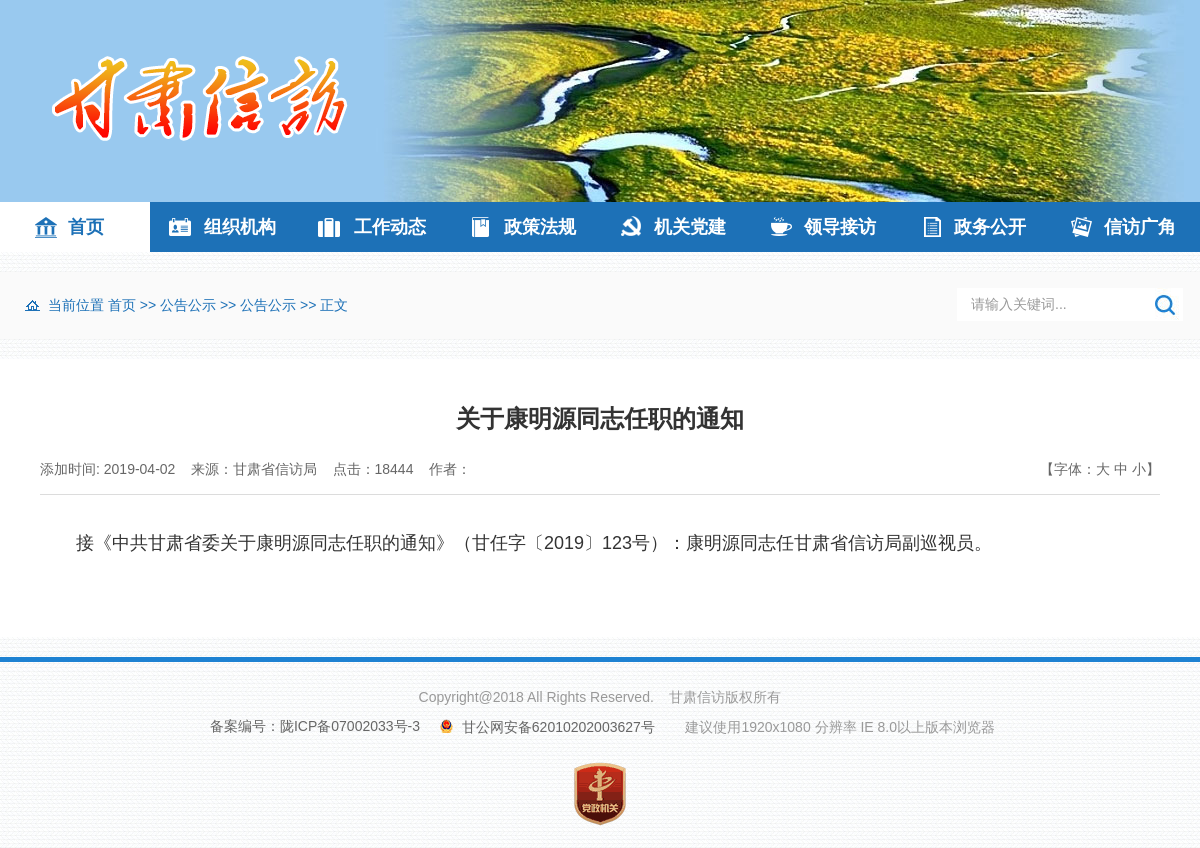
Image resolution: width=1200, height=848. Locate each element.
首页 (86, 227)
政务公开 (990, 227)
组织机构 (240, 227)
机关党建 (690, 227)
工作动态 (390, 227)
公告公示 (188, 305)
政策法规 (540, 227)
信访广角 (1140, 227)
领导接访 (840, 227)
